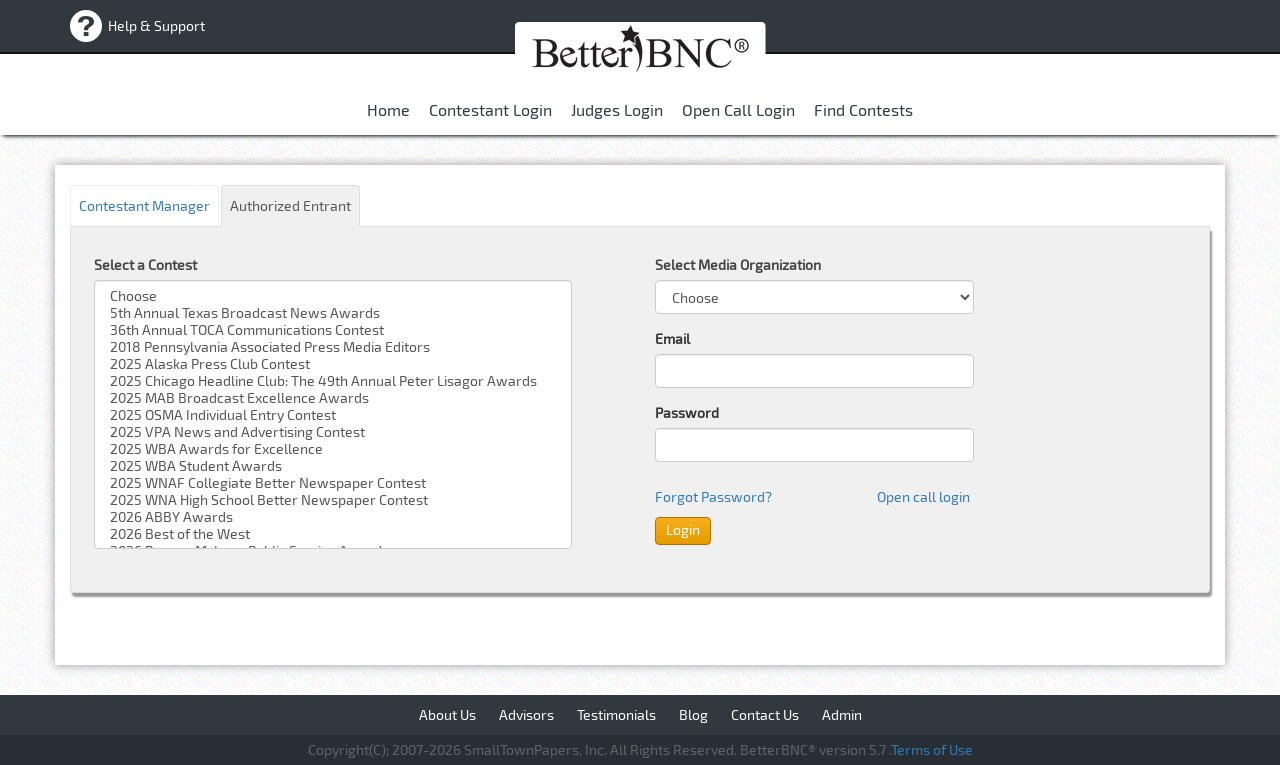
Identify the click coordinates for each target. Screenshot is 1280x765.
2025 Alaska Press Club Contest (333, 363)
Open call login (923, 496)
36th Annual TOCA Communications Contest (333, 329)
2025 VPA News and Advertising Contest (333, 431)
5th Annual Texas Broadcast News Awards (333, 312)
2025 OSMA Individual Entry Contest (333, 414)
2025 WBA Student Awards (333, 465)
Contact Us (765, 714)
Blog (693, 714)
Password (687, 412)
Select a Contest (145, 264)
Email (672, 338)
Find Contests (863, 109)
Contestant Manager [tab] (144, 205)
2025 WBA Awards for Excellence (333, 448)
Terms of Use (932, 749)
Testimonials (616, 714)
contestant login (490, 109)
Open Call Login (738, 109)
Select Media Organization (738, 264)
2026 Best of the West (333, 533)
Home (388, 109)
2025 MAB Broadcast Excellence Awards (333, 397)
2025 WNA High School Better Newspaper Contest (333, 499)
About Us (447, 714)
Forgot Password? (713, 496)
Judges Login (617, 109)
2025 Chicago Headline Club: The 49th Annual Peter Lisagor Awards (333, 380)
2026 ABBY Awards (333, 516)
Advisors (526, 714)
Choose (333, 295)
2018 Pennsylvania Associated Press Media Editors (333, 346)
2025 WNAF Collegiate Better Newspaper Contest (333, 482)
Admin (842, 714)
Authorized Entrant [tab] (290, 205)
